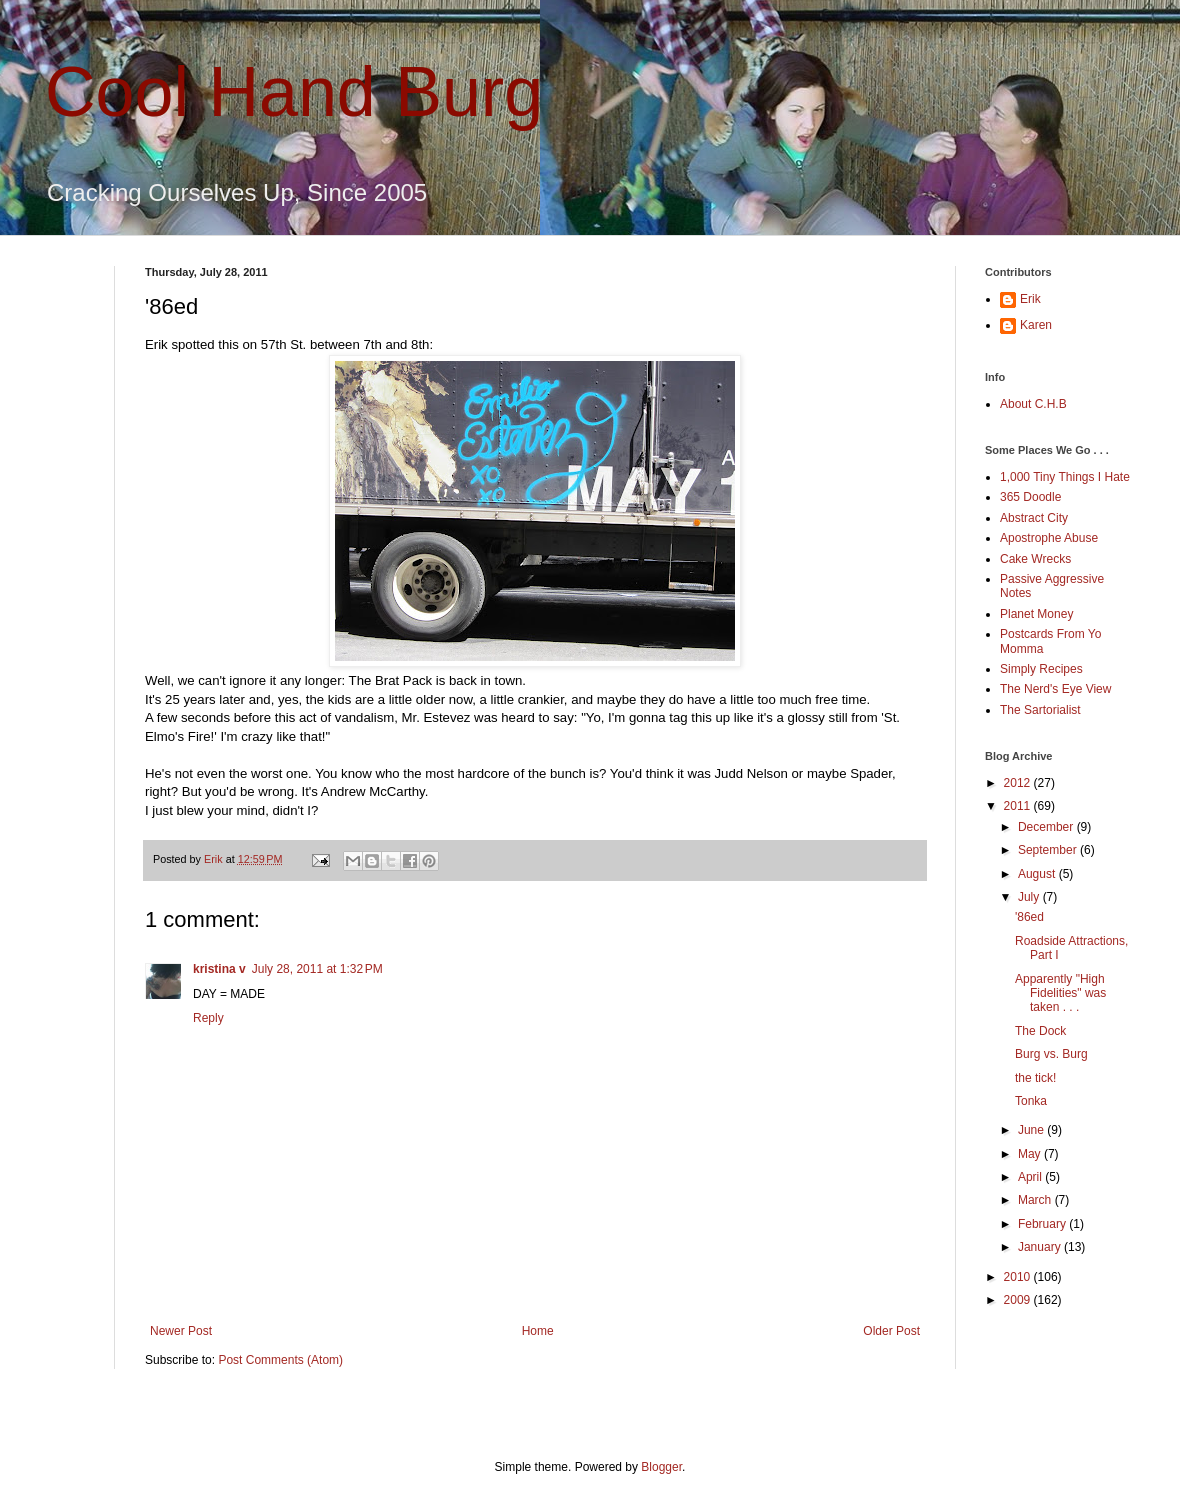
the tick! (1035, 1078)
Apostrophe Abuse (1049, 538)
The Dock (1040, 1031)
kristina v (219, 969)
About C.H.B (1033, 404)
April (1031, 1177)
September (1049, 850)
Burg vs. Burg (1051, 1054)
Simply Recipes (1041, 669)
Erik (1030, 299)
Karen (1036, 325)
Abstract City (1034, 518)
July (1030, 897)
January (1041, 1247)
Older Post (891, 1331)
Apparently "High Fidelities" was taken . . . (1060, 993)
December (1047, 827)
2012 (1019, 783)
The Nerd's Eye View (1055, 689)
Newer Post (181, 1331)
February (1043, 1224)
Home (538, 1331)
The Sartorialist (1040, 710)
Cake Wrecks (1035, 559)
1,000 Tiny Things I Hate (1065, 477)
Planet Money (1036, 614)
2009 (1019, 1300)
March (1036, 1200)
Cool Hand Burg (294, 92)
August (1038, 874)
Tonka (1031, 1101)
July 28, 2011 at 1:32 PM (317, 969)
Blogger (661, 1467)
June (1032, 1130)
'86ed (1029, 917)
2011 (1019, 806)
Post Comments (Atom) (280, 1360)
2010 (1019, 1277)
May (1031, 1154)
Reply (208, 1018)
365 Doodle (1030, 497)
